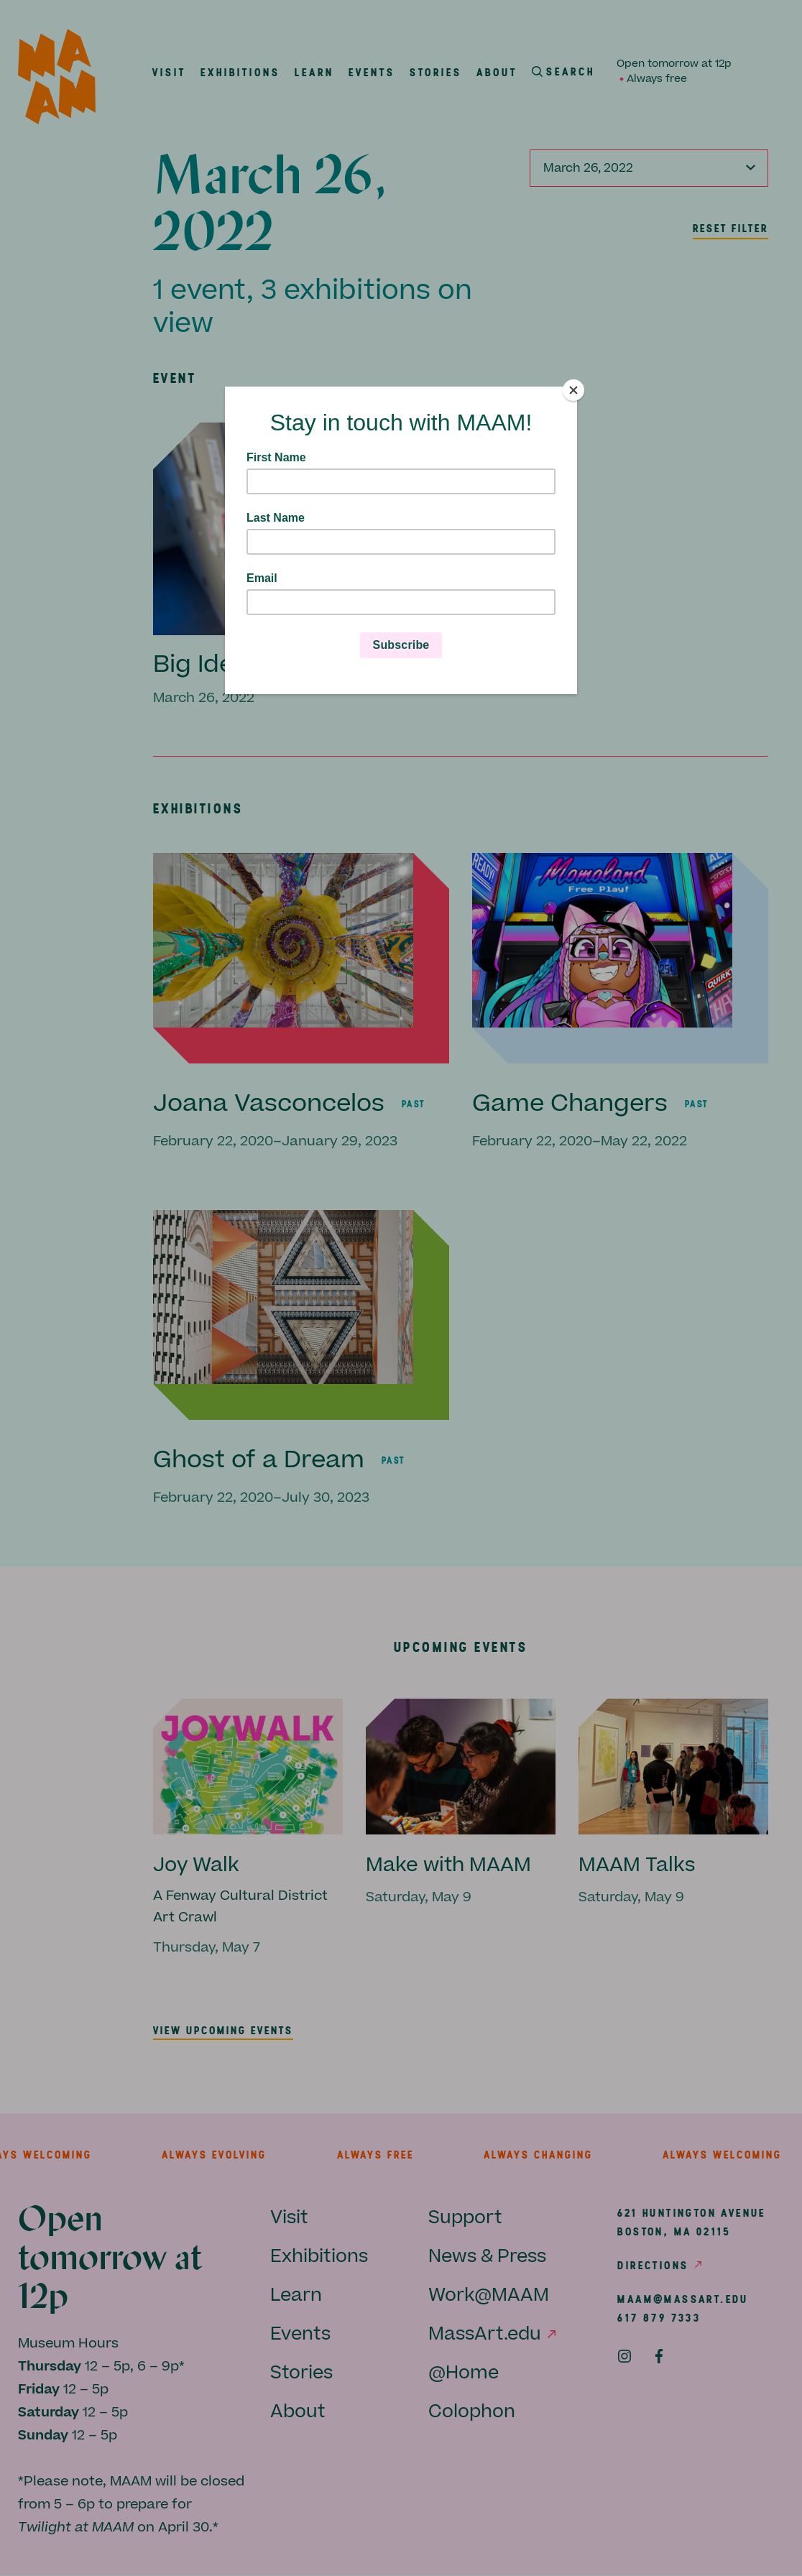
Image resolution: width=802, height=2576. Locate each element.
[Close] (573, 390)
